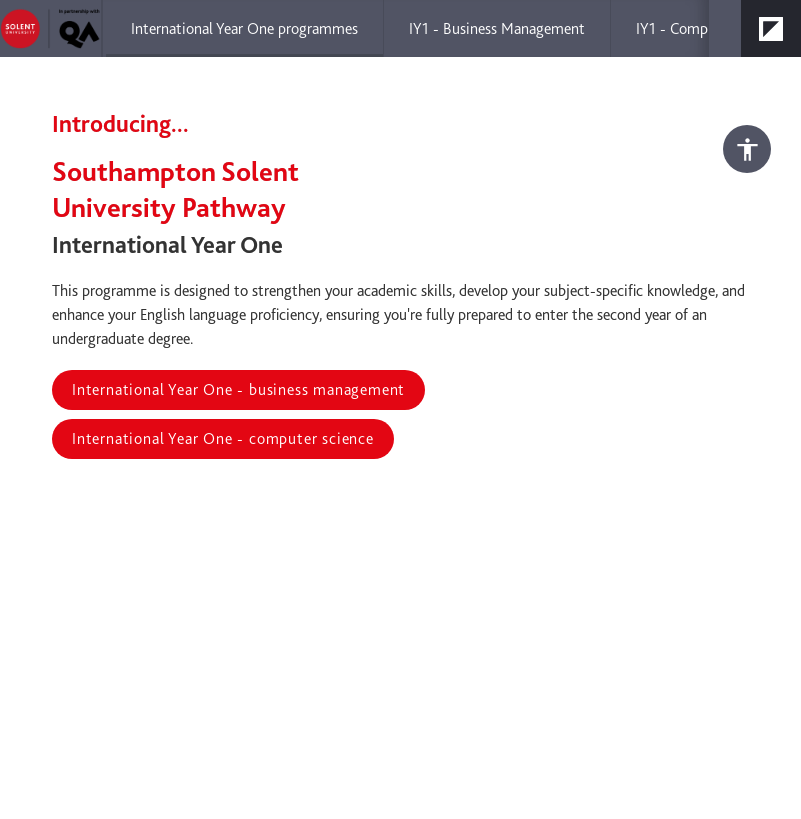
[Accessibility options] (747, 149)
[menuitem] (244, 28)
